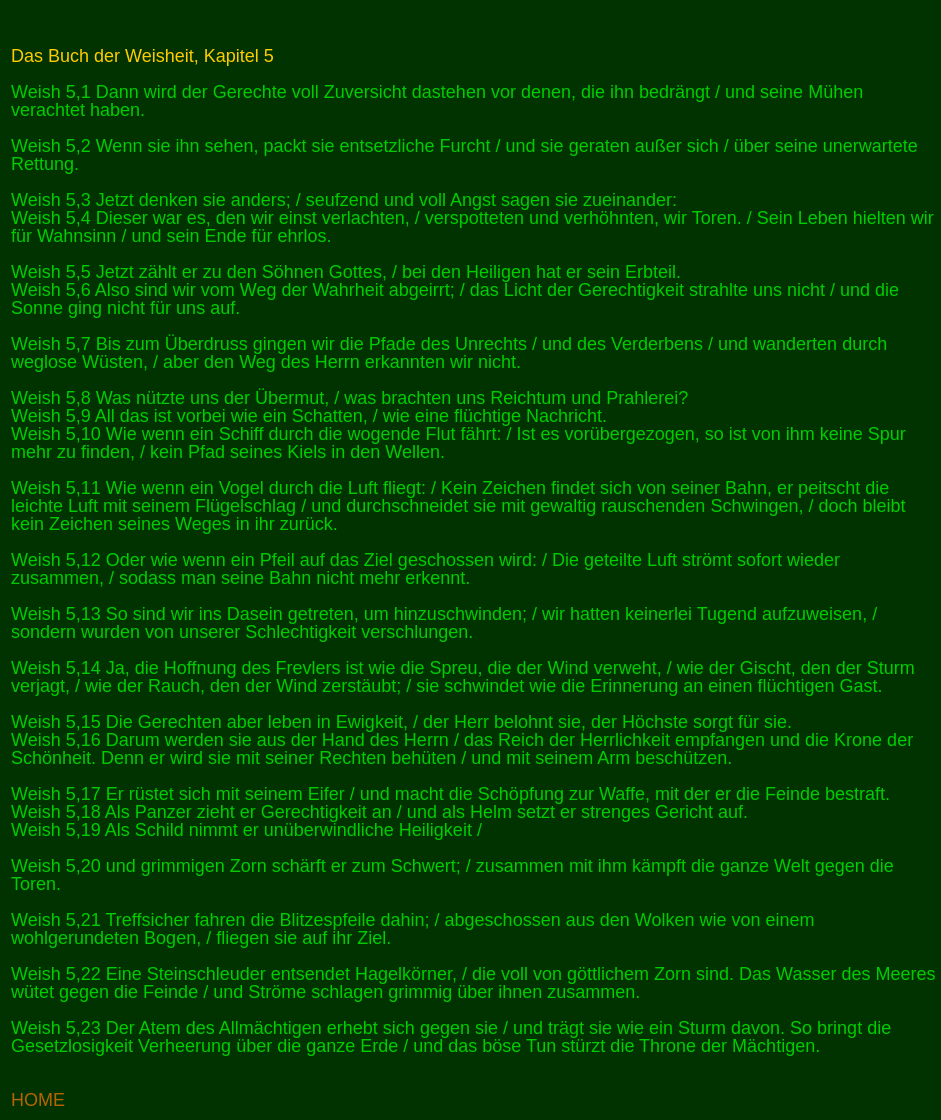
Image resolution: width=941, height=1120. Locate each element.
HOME (38, 1100)
